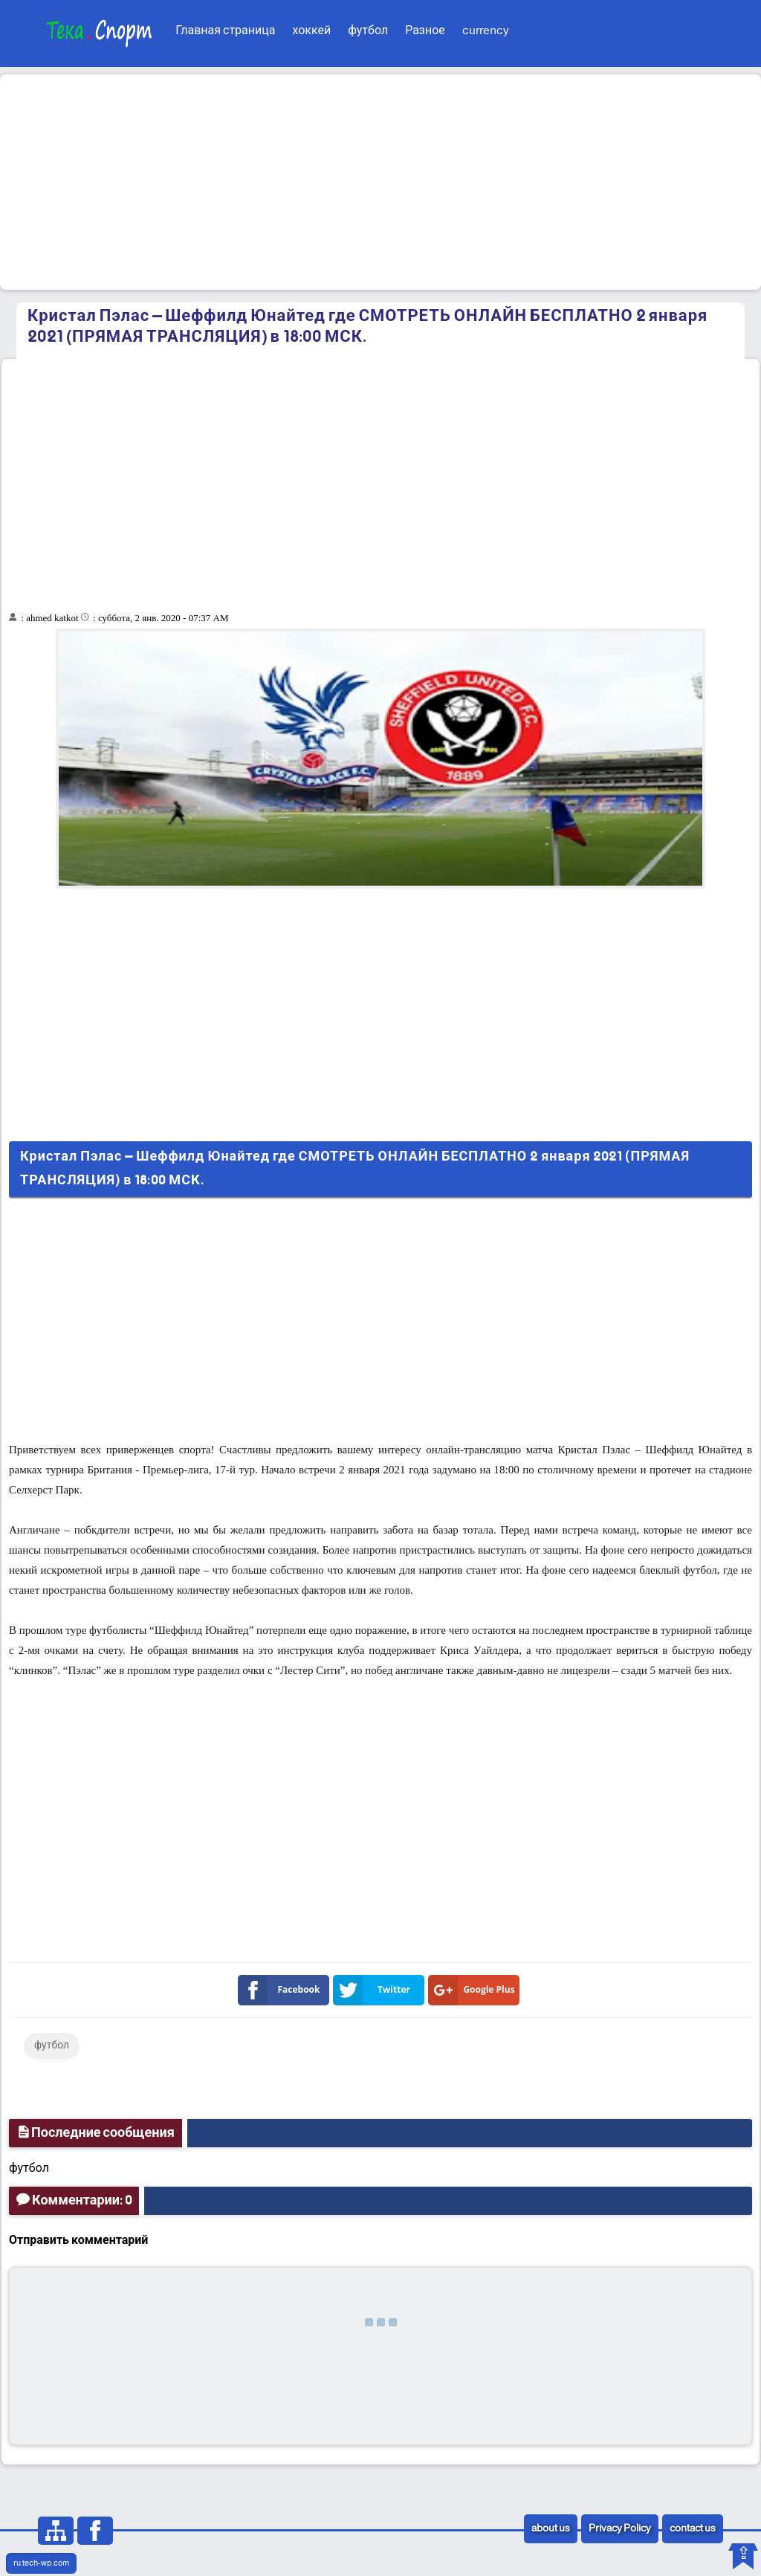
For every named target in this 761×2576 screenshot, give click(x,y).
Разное (425, 31)
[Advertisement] (380, 182)
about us (550, 2529)
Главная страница (225, 31)
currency (485, 31)
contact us (693, 2529)
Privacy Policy (620, 2529)
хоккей (311, 31)
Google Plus (474, 1990)
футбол (368, 31)
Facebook (282, 1990)
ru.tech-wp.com (41, 2563)
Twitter (374, 1990)
